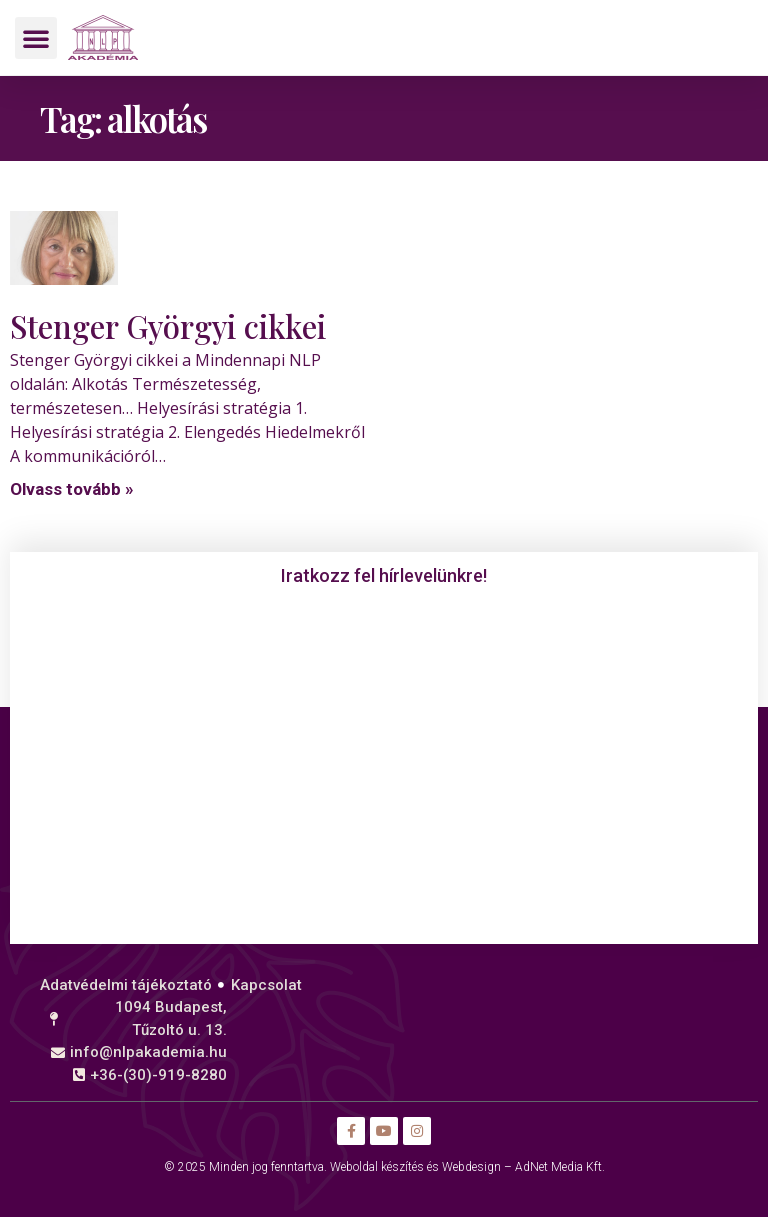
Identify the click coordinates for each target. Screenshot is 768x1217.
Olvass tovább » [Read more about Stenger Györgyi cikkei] (72, 489)
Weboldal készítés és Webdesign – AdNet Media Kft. (467, 1167)
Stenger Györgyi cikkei (168, 326)
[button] (36, 38)
